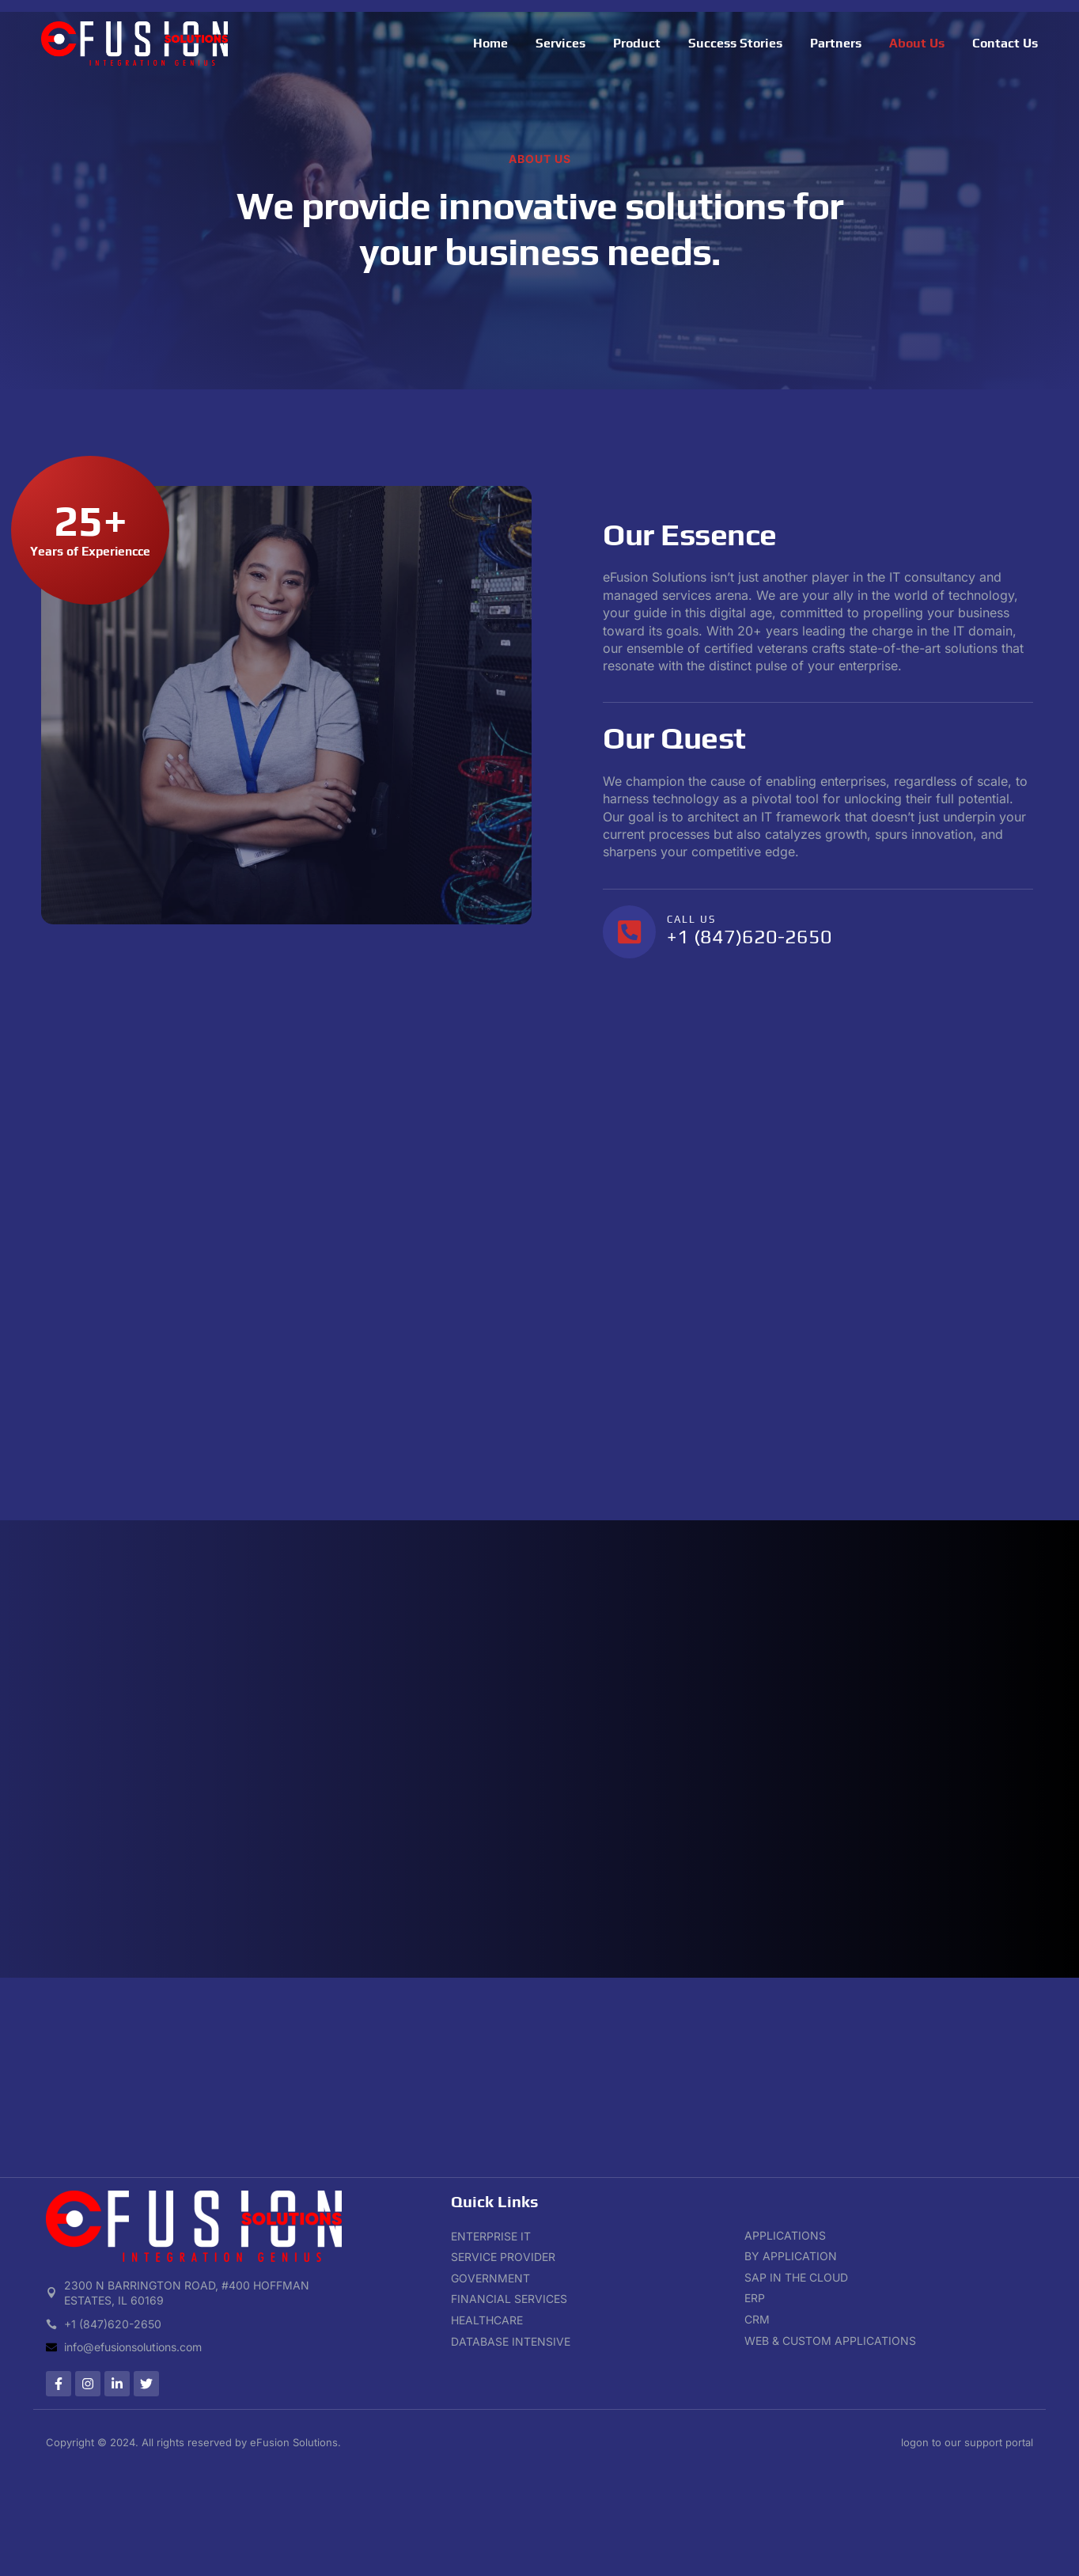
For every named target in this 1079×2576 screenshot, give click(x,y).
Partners (835, 43)
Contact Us (1005, 43)
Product (637, 43)
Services (560, 43)
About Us (917, 43)
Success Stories (735, 43)
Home (490, 43)
